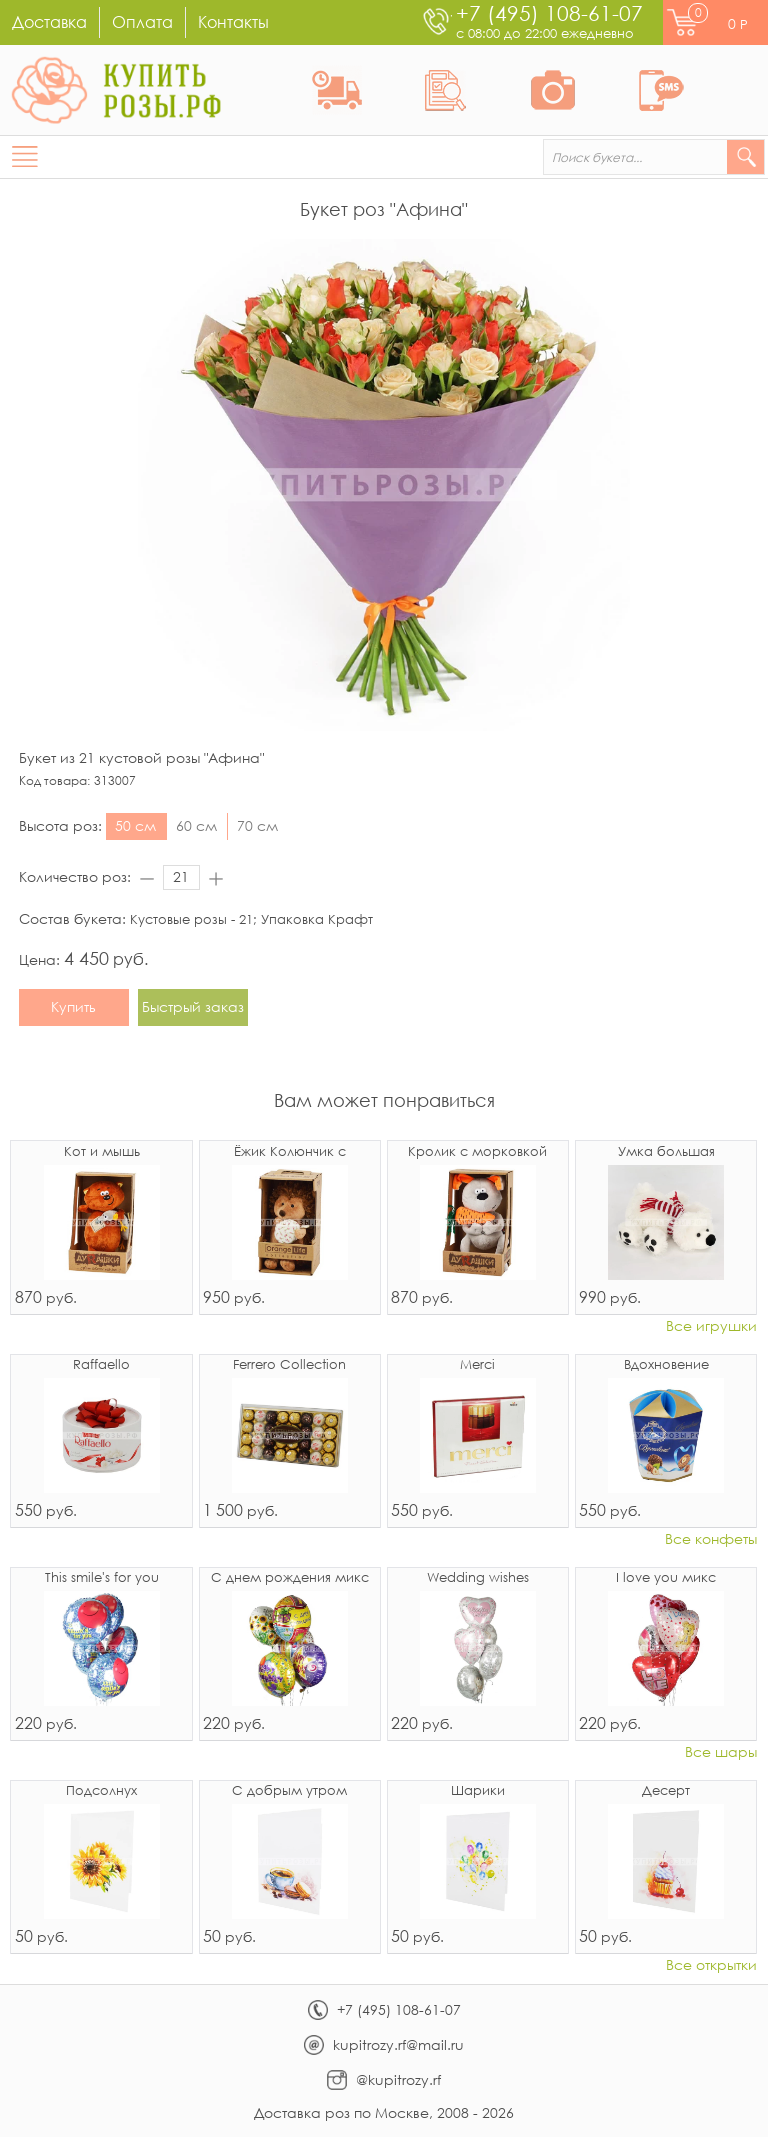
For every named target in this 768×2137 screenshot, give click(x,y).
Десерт (666, 1791)
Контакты (233, 21)
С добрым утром (289, 1791)
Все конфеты (711, 1539)
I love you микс (666, 1578)
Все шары (721, 1752)
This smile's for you (102, 1578)
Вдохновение (666, 1365)
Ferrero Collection (289, 1365)
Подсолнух (101, 1791)
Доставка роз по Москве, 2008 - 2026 (384, 2112)
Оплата (142, 21)
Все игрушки (711, 1326)
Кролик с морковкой (477, 1152)
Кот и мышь (102, 1152)
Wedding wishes (478, 1578)
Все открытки (711, 1965)
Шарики (478, 1791)
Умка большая (666, 1152)
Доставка (49, 21)
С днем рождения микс (290, 1578)
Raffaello (101, 1365)
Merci (477, 1365)
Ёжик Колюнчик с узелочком (290, 1153)
